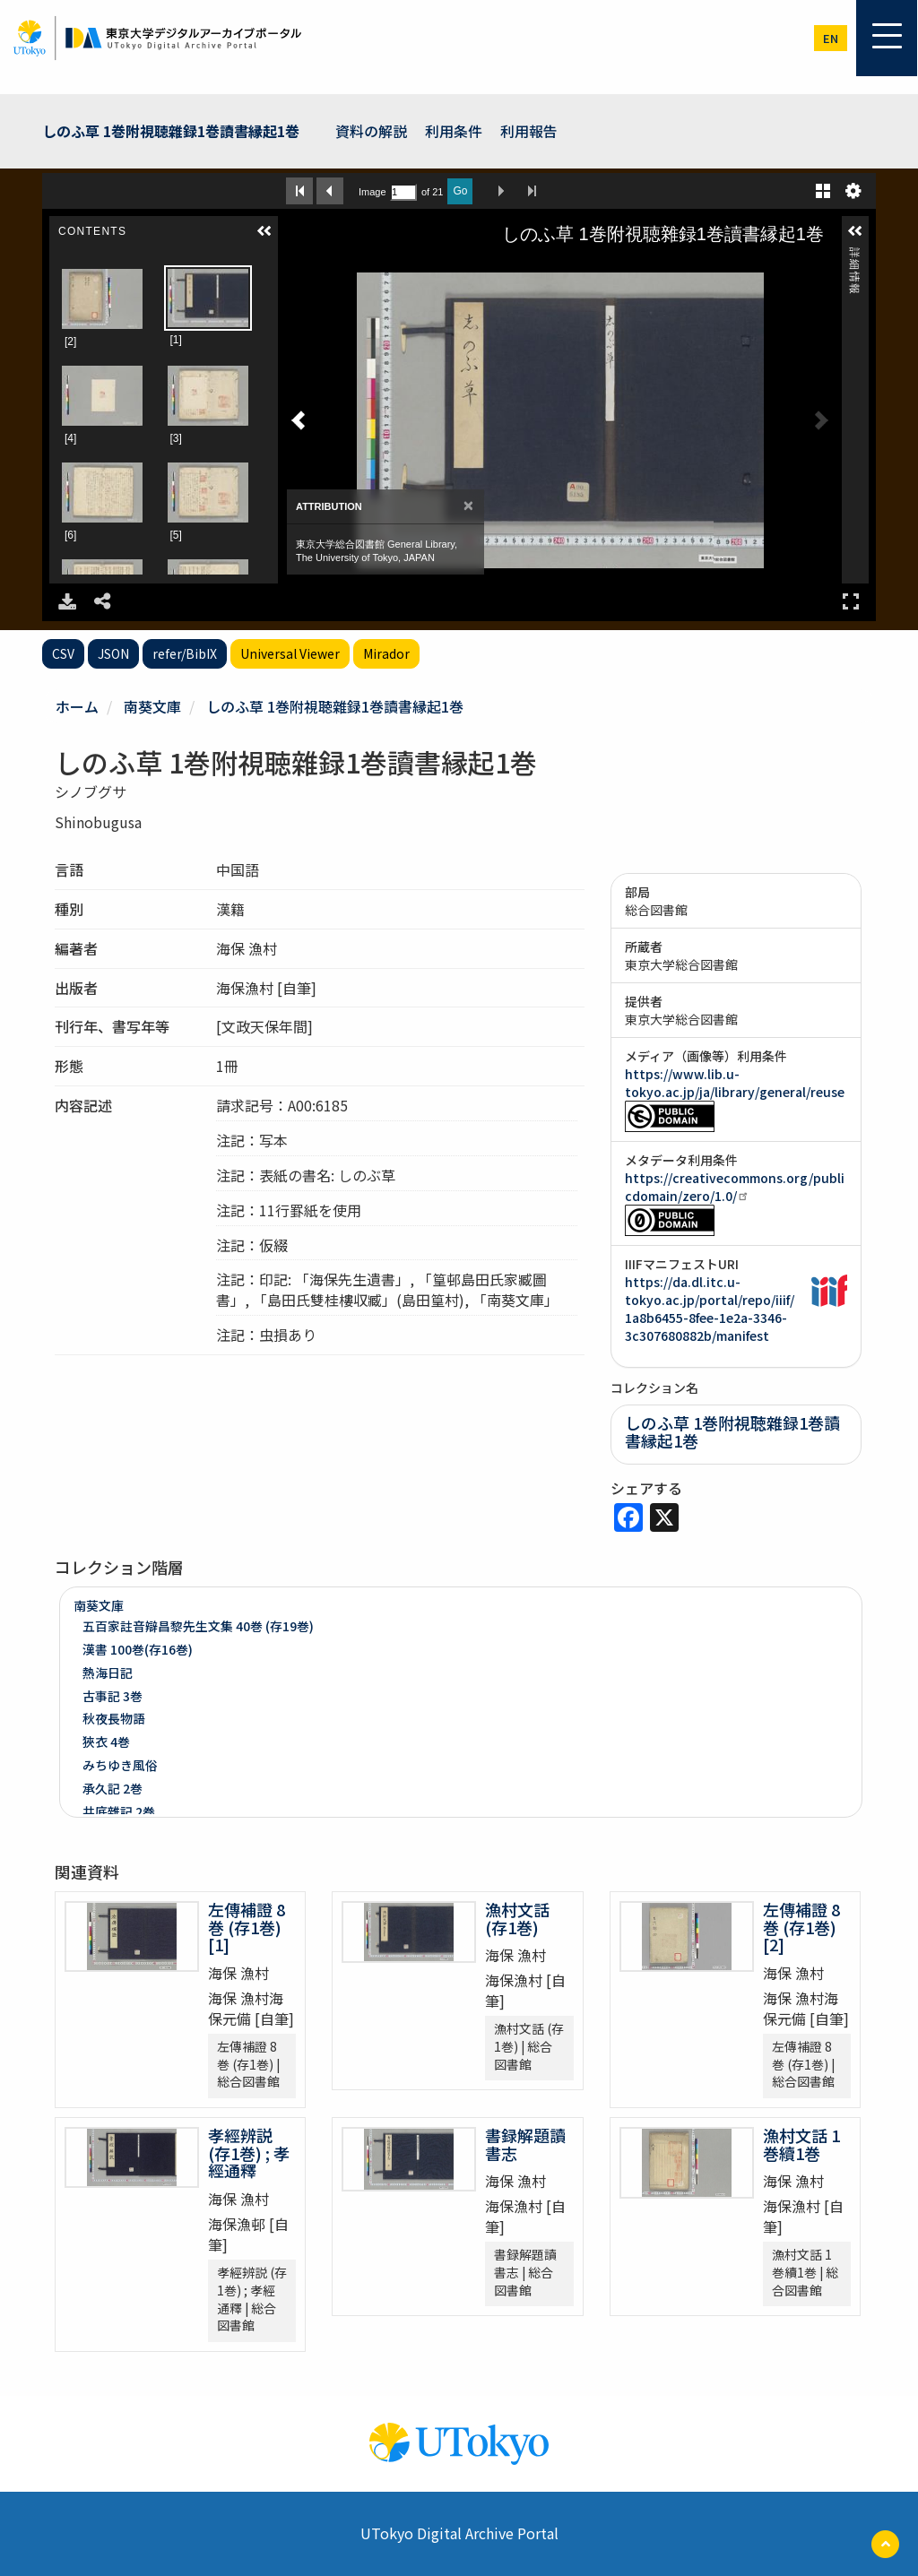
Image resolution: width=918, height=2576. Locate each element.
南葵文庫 (152, 706)
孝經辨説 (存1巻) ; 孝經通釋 (249, 2153)
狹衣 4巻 (106, 1741)
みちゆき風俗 (120, 1765)
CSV (63, 653)
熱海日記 (107, 1672)
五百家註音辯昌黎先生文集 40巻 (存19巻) (198, 1626)
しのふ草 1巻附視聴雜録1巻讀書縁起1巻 (170, 131)
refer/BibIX (184, 653)
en (830, 38)
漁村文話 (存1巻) (517, 1918)
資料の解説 (371, 131)
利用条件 (453, 131)
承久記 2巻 (112, 1788)
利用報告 (529, 131)
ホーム (77, 706)
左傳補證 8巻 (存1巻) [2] (808, 1927)
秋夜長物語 (113, 1718)
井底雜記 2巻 (118, 1811)
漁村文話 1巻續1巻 (801, 2144)
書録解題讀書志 (525, 2144)
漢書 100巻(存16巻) (137, 1649)
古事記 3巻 (112, 1696)
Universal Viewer (290, 653)
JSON (113, 653)
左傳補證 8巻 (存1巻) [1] (253, 1927)
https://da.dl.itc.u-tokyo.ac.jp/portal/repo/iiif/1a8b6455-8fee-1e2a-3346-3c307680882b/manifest (709, 1308)
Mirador (386, 653)
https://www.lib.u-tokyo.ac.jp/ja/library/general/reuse (734, 1083)
